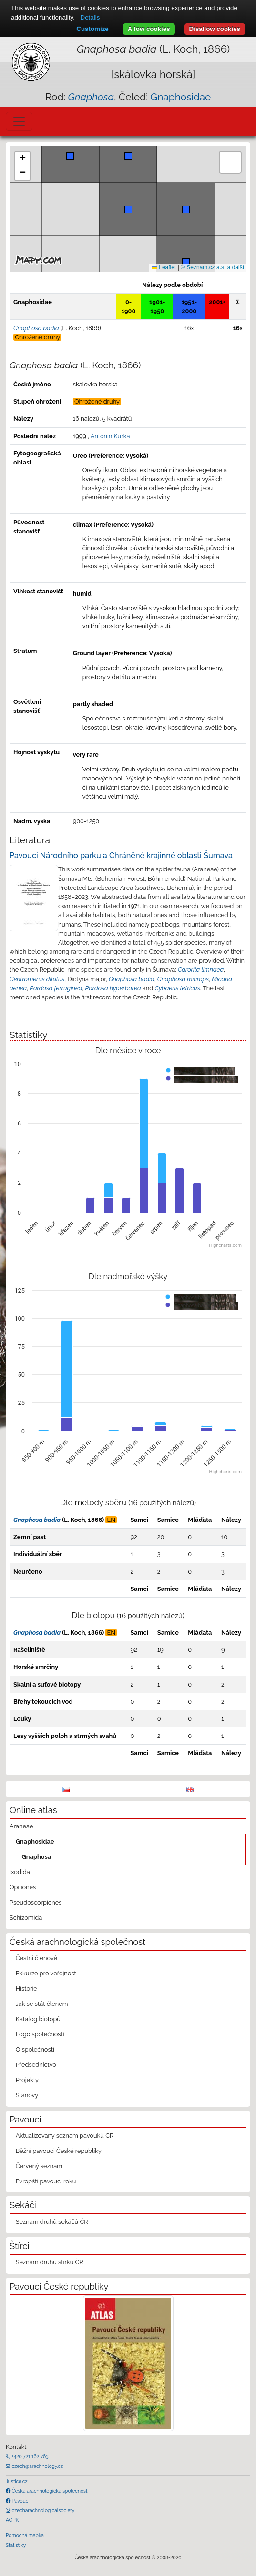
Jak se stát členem (42, 2003)
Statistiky (16, 2545)
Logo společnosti (40, 2034)
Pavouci (20, 2501)
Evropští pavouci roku (46, 2181)
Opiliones (23, 1887)
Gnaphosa (36, 1856)
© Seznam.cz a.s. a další (212, 267)
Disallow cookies (214, 28)
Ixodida (20, 1871)
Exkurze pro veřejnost (46, 1973)
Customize (92, 28)
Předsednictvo (36, 2064)
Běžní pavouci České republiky (59, 2150)
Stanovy (27, 2095)
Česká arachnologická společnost (48, 2491)
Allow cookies (149, 28)
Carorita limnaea (201, 969)
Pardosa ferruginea (56, 988)
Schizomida (26, 1917)
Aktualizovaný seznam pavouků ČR (65, 2135)
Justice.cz (17, 2481)
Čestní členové (36, 1958)
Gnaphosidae (180, 97)
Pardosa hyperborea (113, 988)
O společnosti (35, 2049)
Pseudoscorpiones (35, 1902)
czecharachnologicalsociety (42, 2510)
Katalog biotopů (38, 2019)
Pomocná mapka (25, 2535)
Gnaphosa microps (183, 979)
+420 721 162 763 (29, 2456)
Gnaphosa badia (131, 979)
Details (90, 17)
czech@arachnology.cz (36, 2466)
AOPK (12, 2520)
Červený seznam (39, 2166)
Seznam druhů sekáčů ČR (52, 2221)
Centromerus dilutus (37, 979)
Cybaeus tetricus (177, 988)
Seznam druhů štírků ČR (49, 2262)
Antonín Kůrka (110, 436)
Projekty (27, 2079)
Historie (26, 1988)
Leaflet (164, 267)
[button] (186, 262)
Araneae (21, 1826)
